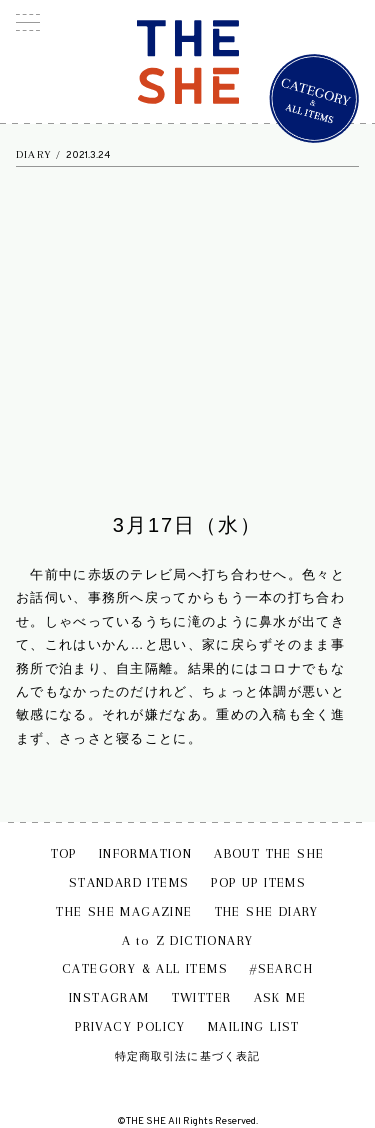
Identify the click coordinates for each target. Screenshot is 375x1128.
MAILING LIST (254, 1026)
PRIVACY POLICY (130, 1026)
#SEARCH (281, 968)
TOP (64, 853)
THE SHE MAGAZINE (124, 911)
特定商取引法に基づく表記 (187, 1056)
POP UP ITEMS (258, 882)
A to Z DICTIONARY (188, 940)
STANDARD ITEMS (129, 882)
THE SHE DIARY (267, 911)
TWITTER (202, 997)
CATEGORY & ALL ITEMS (145, 968)
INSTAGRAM (109, 997)
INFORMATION (145, 853)
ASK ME (280, 997)
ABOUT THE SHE (269, 853)
